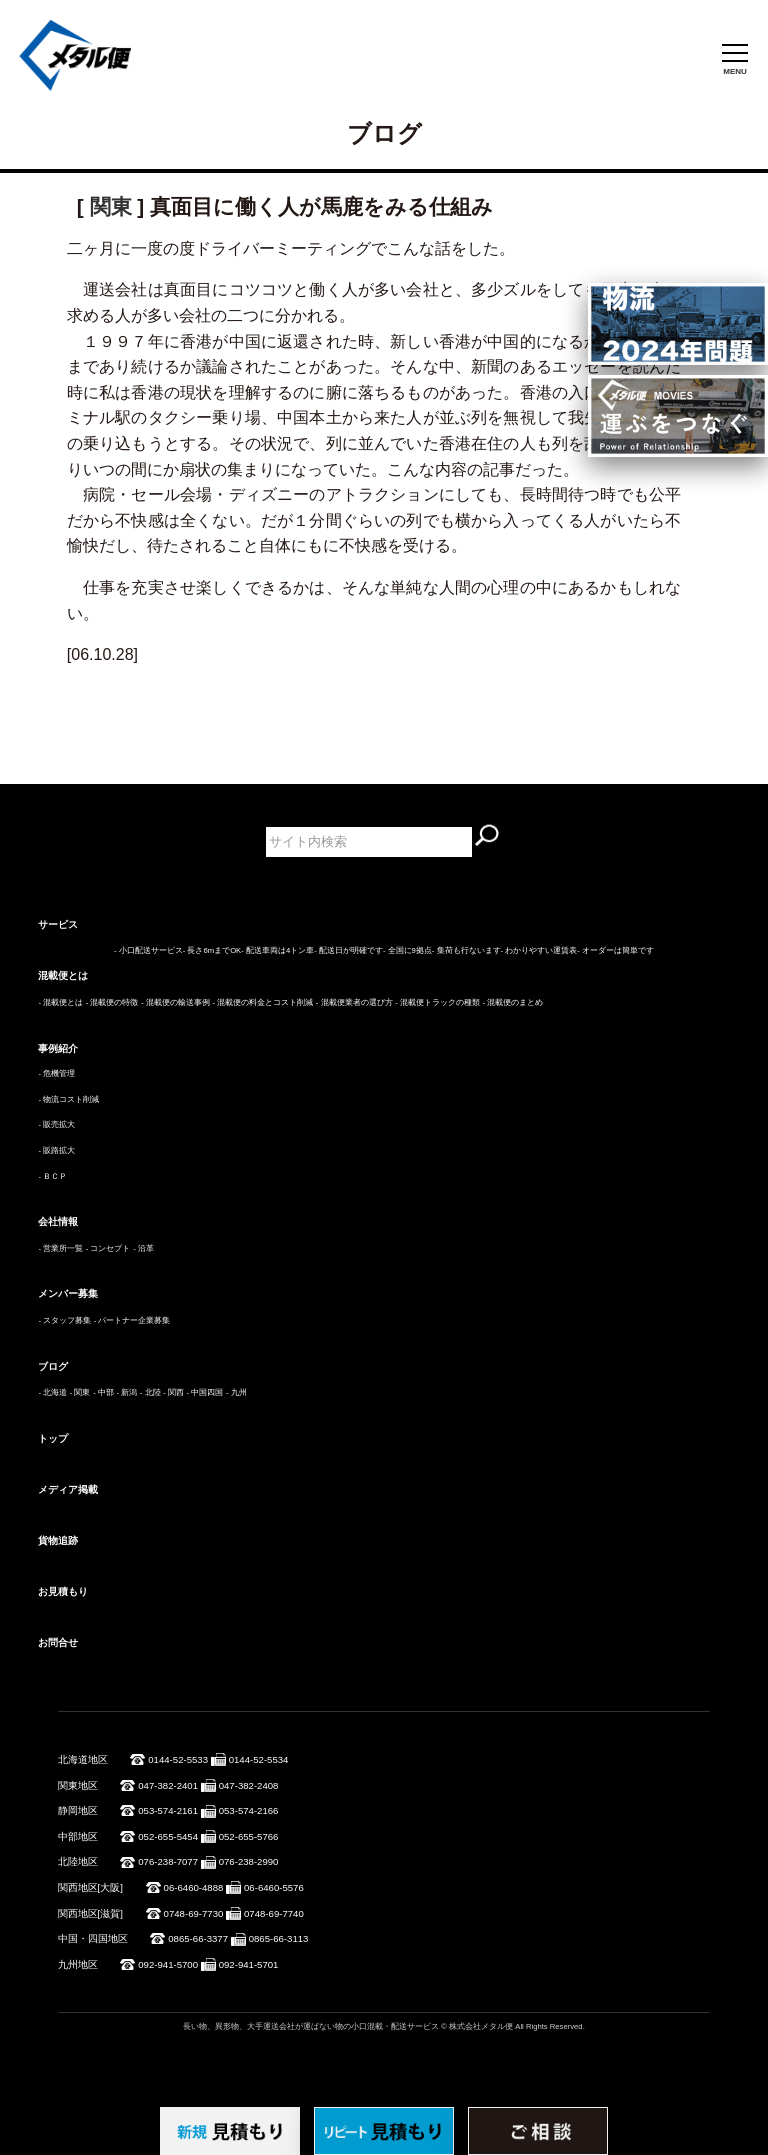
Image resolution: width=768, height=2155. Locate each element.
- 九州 (236, 1392)
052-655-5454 (168, 1836)
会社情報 (58, 1221)
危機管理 (59, 1073)
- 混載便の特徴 (112, 1002)
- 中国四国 (205, 1392)
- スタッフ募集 (64, 1320)
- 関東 (80, 1392)
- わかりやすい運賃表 (539, 950)
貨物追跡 (58, 1540)
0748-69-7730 (194, 1913)
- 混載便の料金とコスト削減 (262, 1002)
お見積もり (63, 1591)
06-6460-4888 (194, 1887)
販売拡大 (59, 1124)
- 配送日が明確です (348, 950)
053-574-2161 (168, 1810)
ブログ (53, 1366)
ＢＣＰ (55, 1176)
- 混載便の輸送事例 (175, 1002)
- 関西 (173, 1392)
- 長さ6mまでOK (212, 950)
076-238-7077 (168, 1861)
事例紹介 (58, 1048)
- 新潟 (126, 1392)
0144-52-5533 (178, 1759)
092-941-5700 (168, 1964)
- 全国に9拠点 (407, 950)
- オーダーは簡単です (615, 950)
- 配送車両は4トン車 (277, 950)
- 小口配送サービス (148, 950)
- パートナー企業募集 (132, 1320)
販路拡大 (59, 1150)
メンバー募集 (68, 1293)
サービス (58, 924)
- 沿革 (143, 1248)
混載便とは (63, 975)
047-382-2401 (168, 1785)
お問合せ (58, 1642)
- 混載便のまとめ (513, 1002)
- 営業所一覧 (60, 1248)
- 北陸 (150, 1392)
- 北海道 (52, 1392)
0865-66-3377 (198, 1938)
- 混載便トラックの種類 (437, 1002)
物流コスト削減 (71, 1099)
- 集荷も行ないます (466, 950)
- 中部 (103, 1392)
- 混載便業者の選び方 (354, 1002)
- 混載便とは (60, 1002)
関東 (111, 206)
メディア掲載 (68, 1489)
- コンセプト (108, 1248)
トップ (53, 1438)
